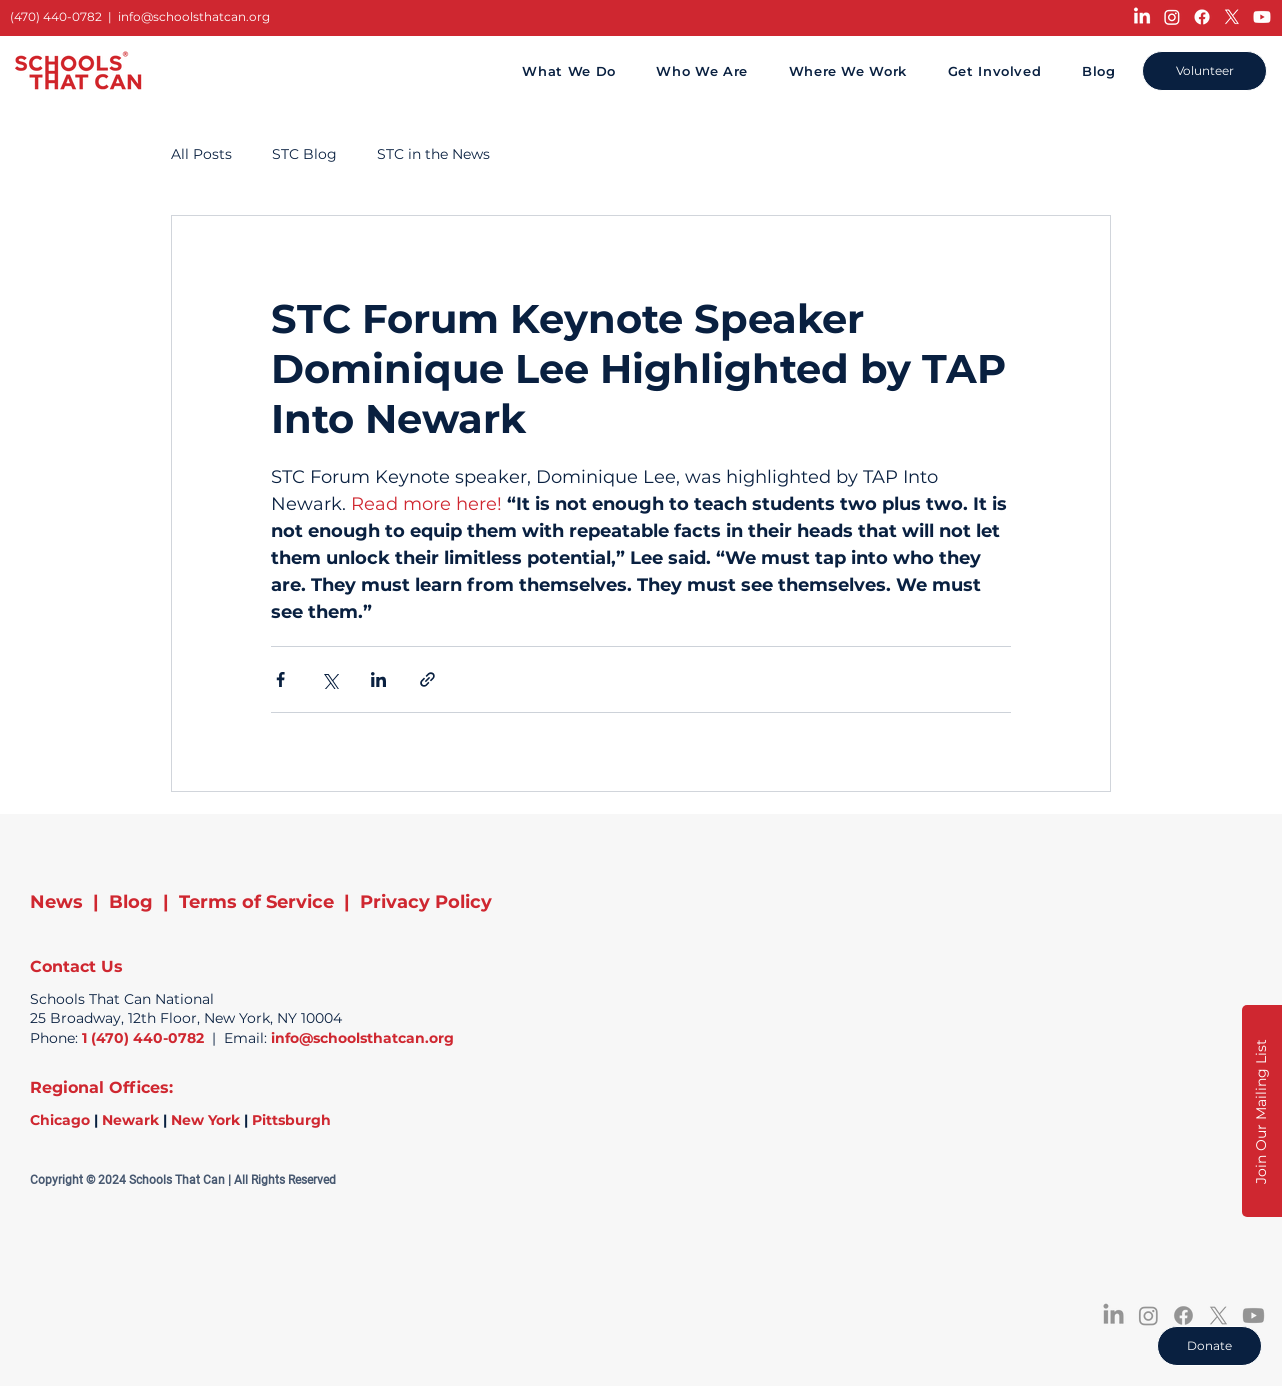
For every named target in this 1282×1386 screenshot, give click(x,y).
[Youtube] (1262, 17)
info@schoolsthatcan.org (194, 16)
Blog (131, 902)
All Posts (201, 154)
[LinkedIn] (1142, 17)
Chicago (60, 1120)
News (56, 902)
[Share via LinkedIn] (378, 679)
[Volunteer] (1204, 71)
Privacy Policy (426, 902)
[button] (1262, 1111)
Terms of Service (256, 902)
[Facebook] (1202, 17)
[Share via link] (427, 679)
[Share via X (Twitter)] (329, 679)
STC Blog (304, 154)
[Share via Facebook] (280, 679)
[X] (1232, 17)
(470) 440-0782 (56, 16)
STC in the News (433, 154)
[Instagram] (1172, 17)
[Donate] (1209, 1346)
